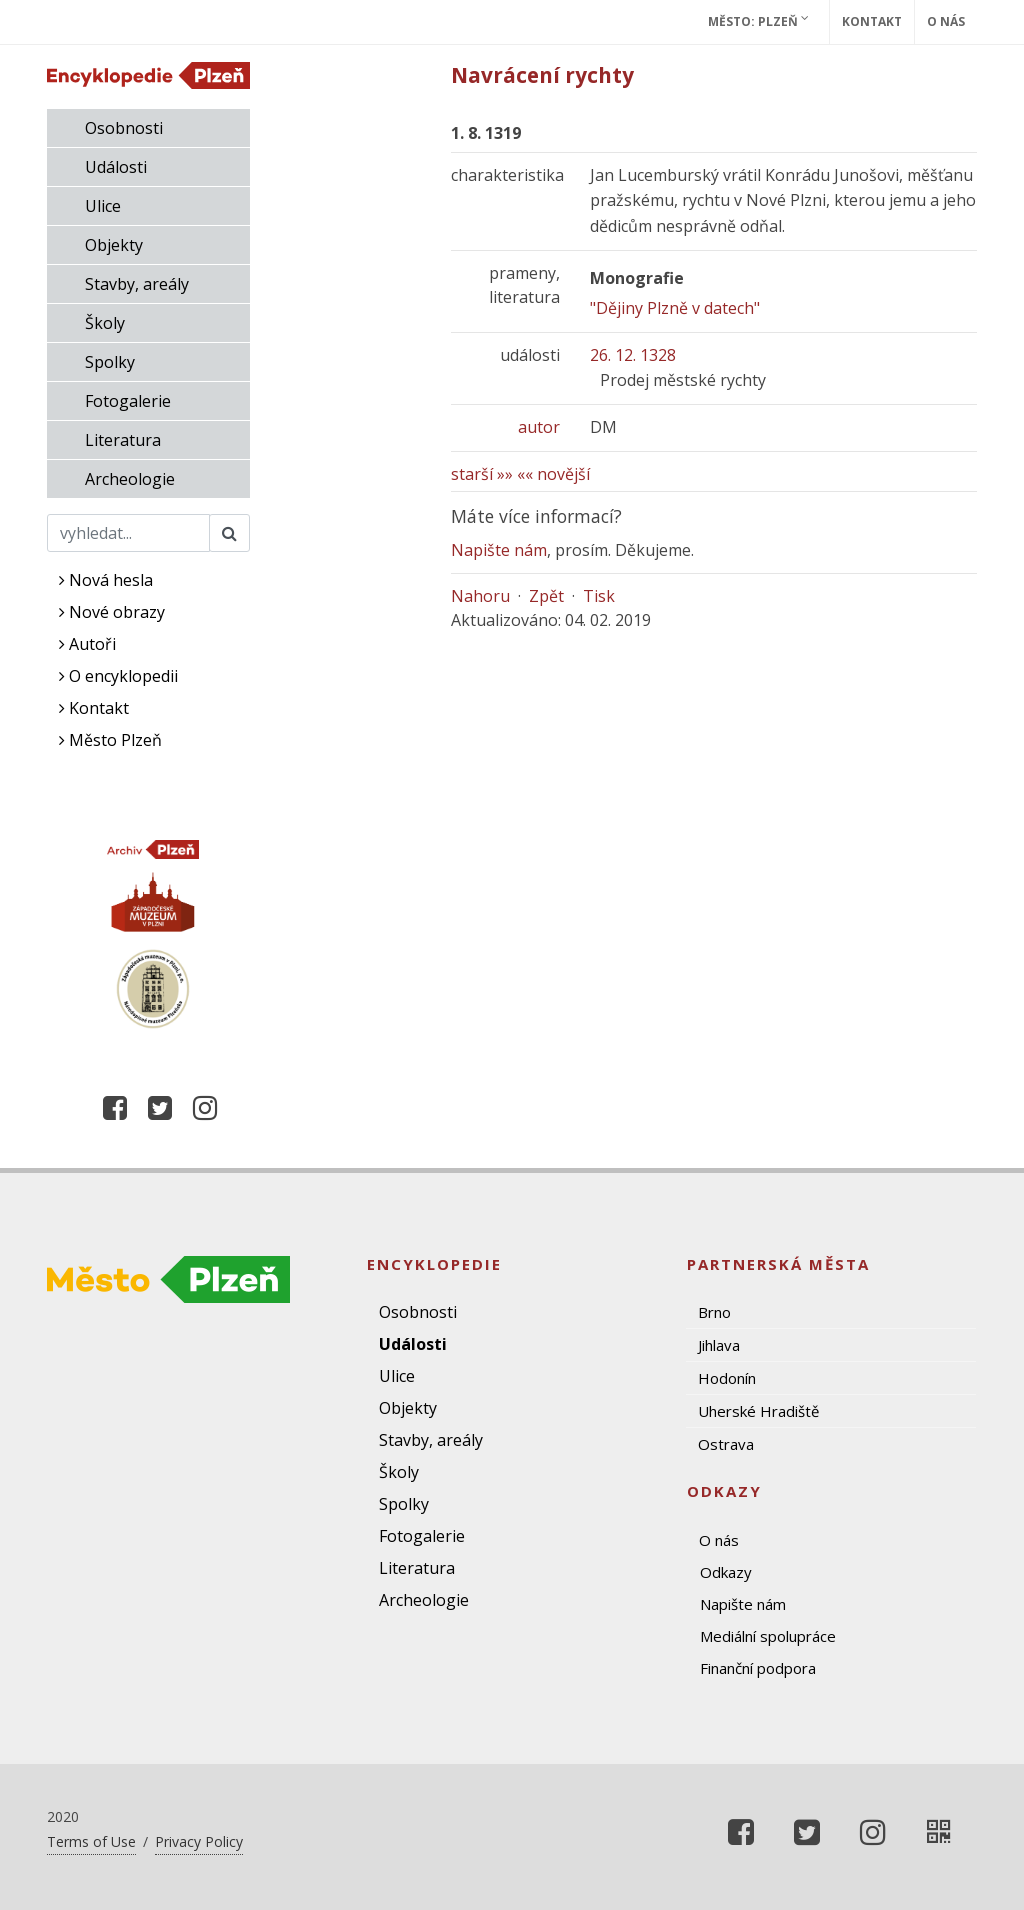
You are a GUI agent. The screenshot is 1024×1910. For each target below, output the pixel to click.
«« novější (553, 474)
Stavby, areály (137, 284)
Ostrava (726, 1444)
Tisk (599, 596)
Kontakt (872, 21)
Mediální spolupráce (768, 1636)
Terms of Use (91, 1841)
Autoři (87, 644)
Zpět (546, 596)
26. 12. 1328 (633, 355)
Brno (714, 1312)
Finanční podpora (758, 1668)
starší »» (482, 474)
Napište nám (499, 550)
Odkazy (726, 1572)
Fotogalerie (128, 401)
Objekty (114, 245)
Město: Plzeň (758, 21)
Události (116, 167)
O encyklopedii (118, 676)
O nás (946, 21)
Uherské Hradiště (758, 1411)
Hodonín (727, 1378)
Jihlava (719, 1345)
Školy (105, 323)
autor (539, 427)
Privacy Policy (199, 1841)
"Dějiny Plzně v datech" (675, 308)
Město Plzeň (110, 740)
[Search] (128, 533)
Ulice (103, 206)
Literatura (123, 440)
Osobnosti (124, 128)
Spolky (110, 362)
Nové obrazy (112, 612)
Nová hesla (106, 580)
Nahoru (480, 596)
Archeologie (130, 479)
